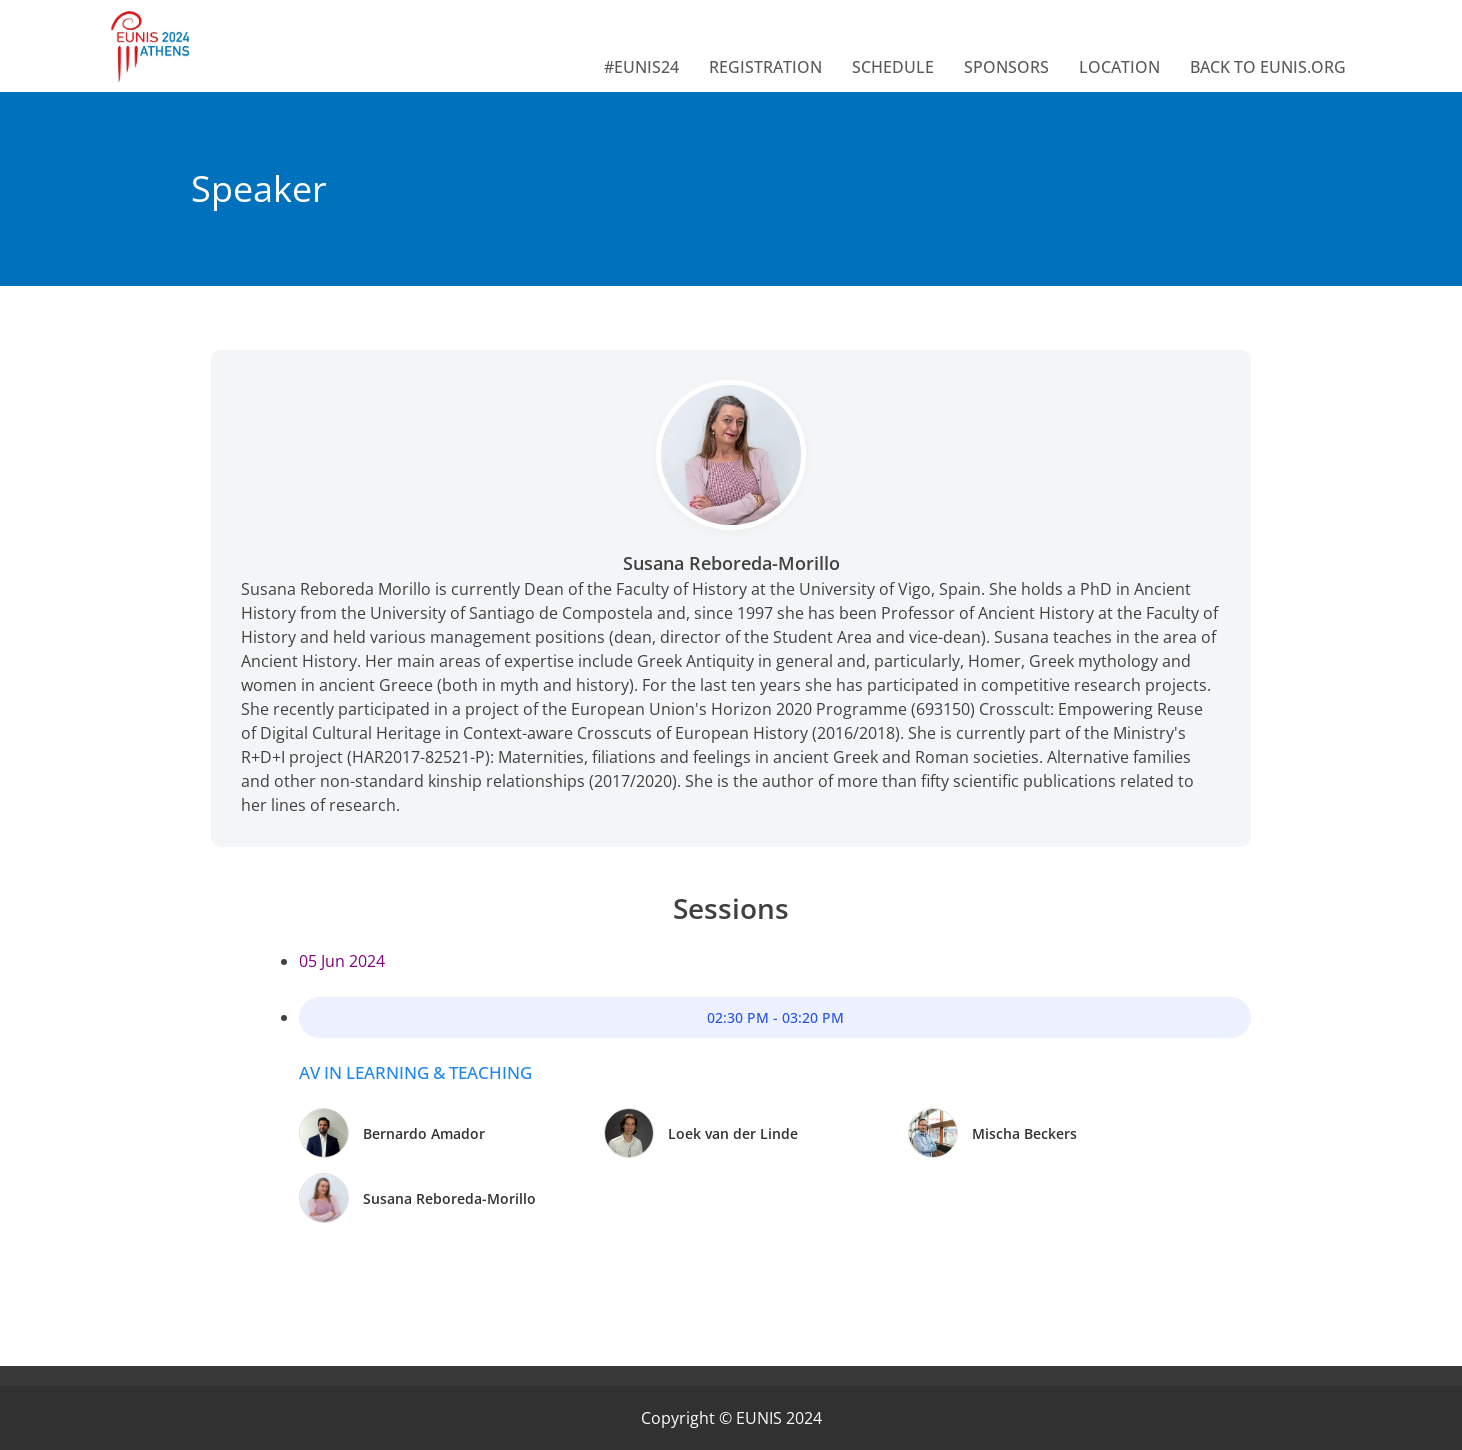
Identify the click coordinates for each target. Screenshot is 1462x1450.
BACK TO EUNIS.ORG (1268, 67)
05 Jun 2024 (342, 961)
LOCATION (1119, 67)
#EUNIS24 (641, 67)
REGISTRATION (765, 67)
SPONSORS (1006, 67)
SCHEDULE (893, 67)
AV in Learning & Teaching (415, 1072)
